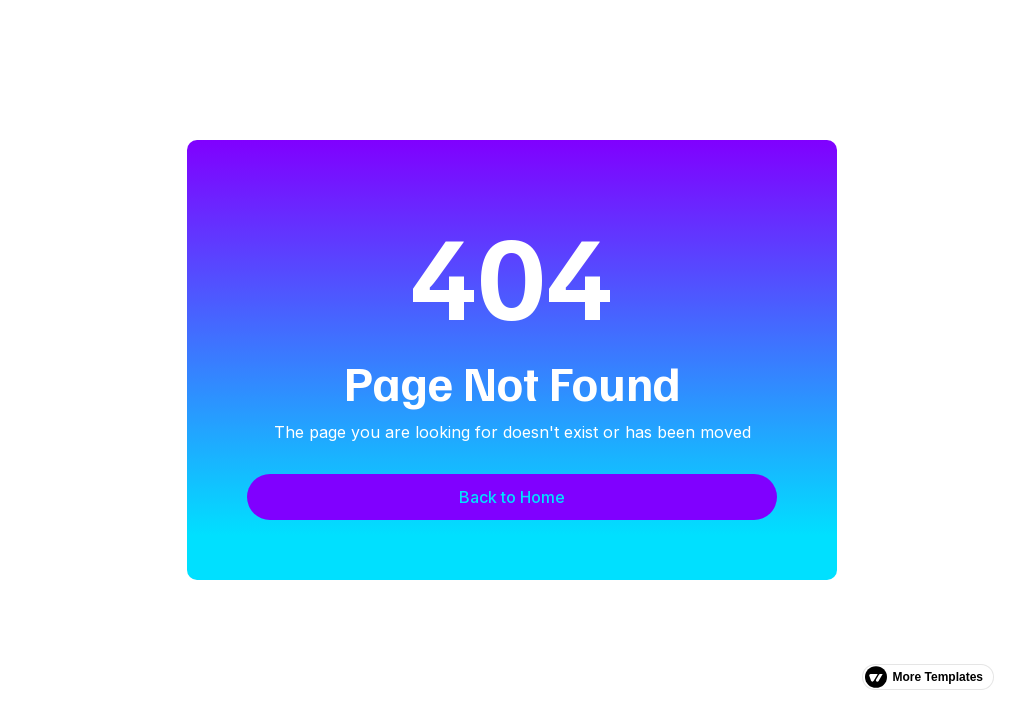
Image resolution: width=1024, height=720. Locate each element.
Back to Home (512, 497)
